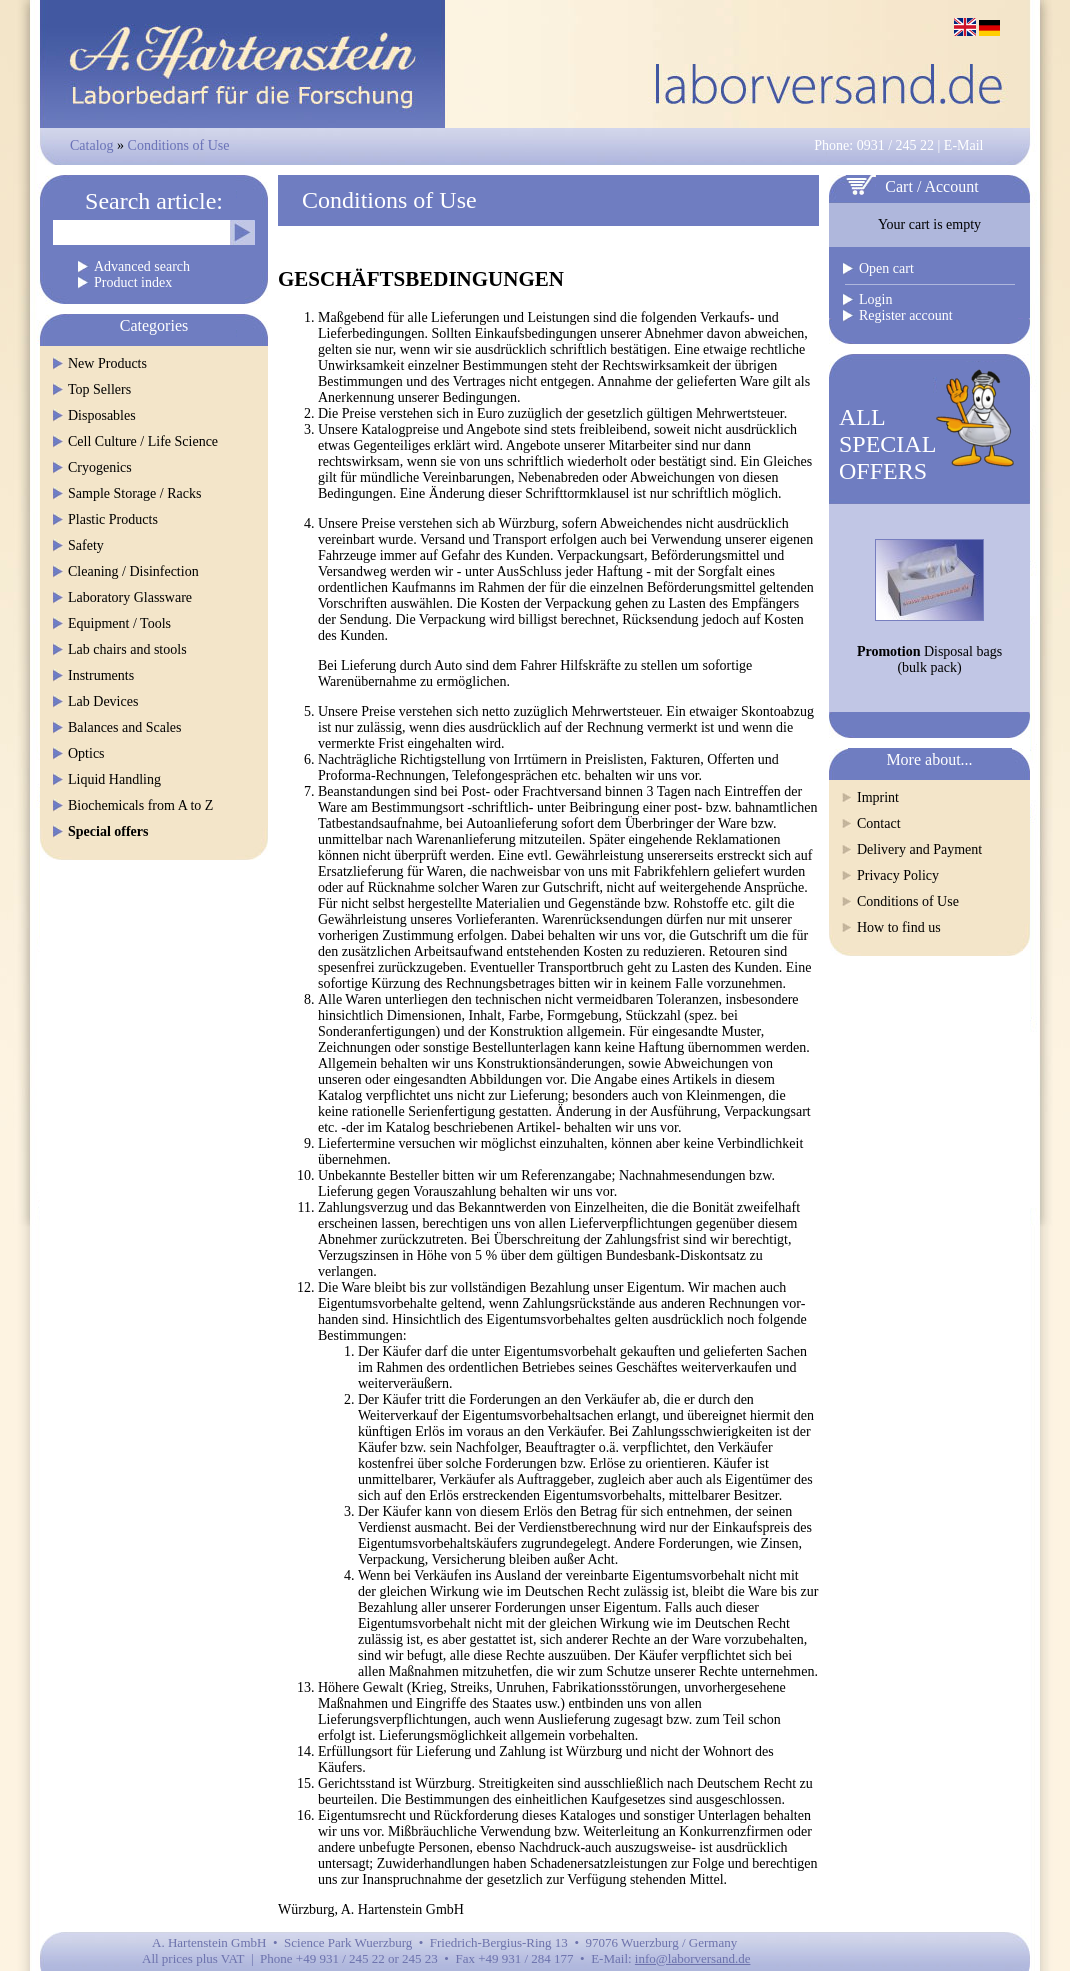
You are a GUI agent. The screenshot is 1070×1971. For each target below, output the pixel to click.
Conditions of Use (179, 145)
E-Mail (964, 145)
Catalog (92, 145)
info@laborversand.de (693, 1958)
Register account (906, 315)
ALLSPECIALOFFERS (887, 444)
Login (875, 299)
